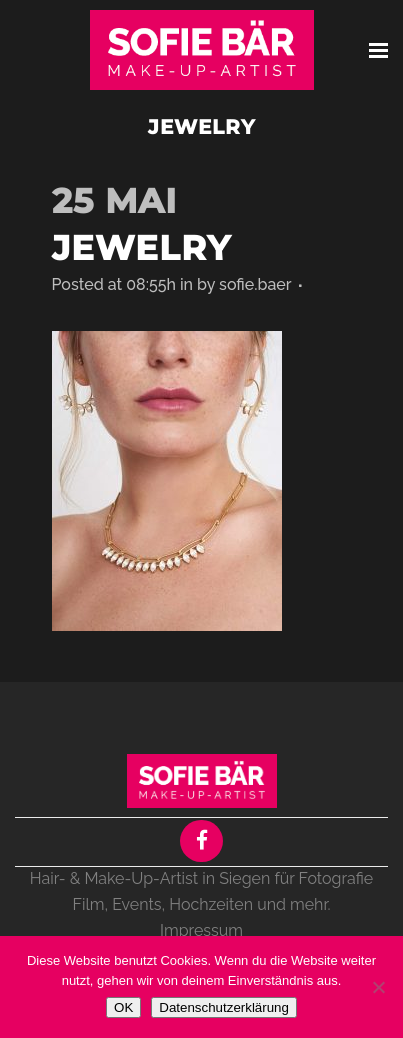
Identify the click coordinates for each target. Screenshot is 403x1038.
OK (123, 1007)
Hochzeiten (211, 904)
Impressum (201, 930)
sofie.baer (255, 284)
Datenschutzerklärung (224, 1007)
